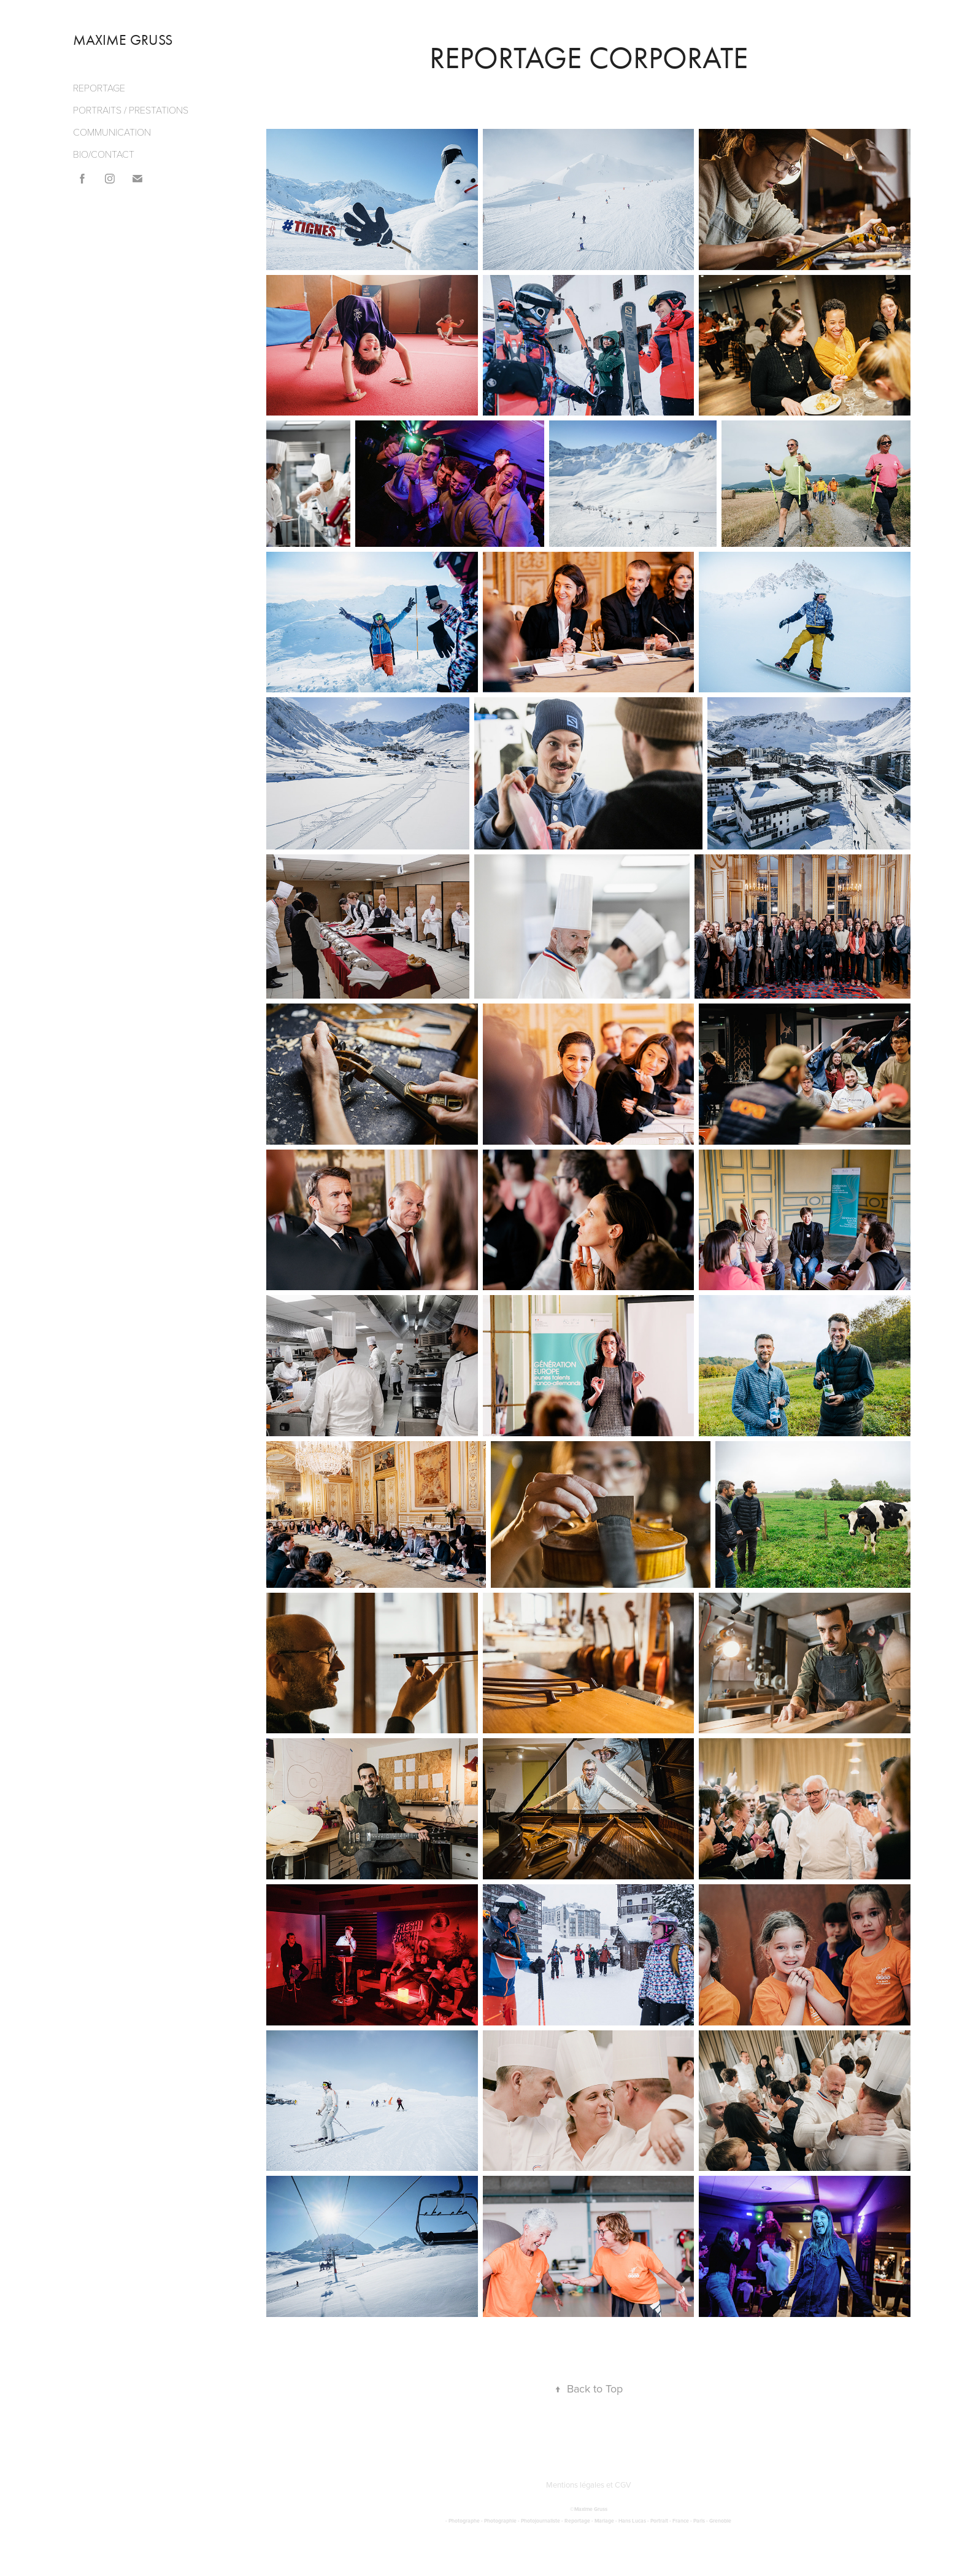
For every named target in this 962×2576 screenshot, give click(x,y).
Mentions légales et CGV (588, 2484)
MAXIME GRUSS (122, 39)
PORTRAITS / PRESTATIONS (130, 109)
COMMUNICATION (112, 131)
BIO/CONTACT (103, 153)
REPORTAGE (99, 87)
